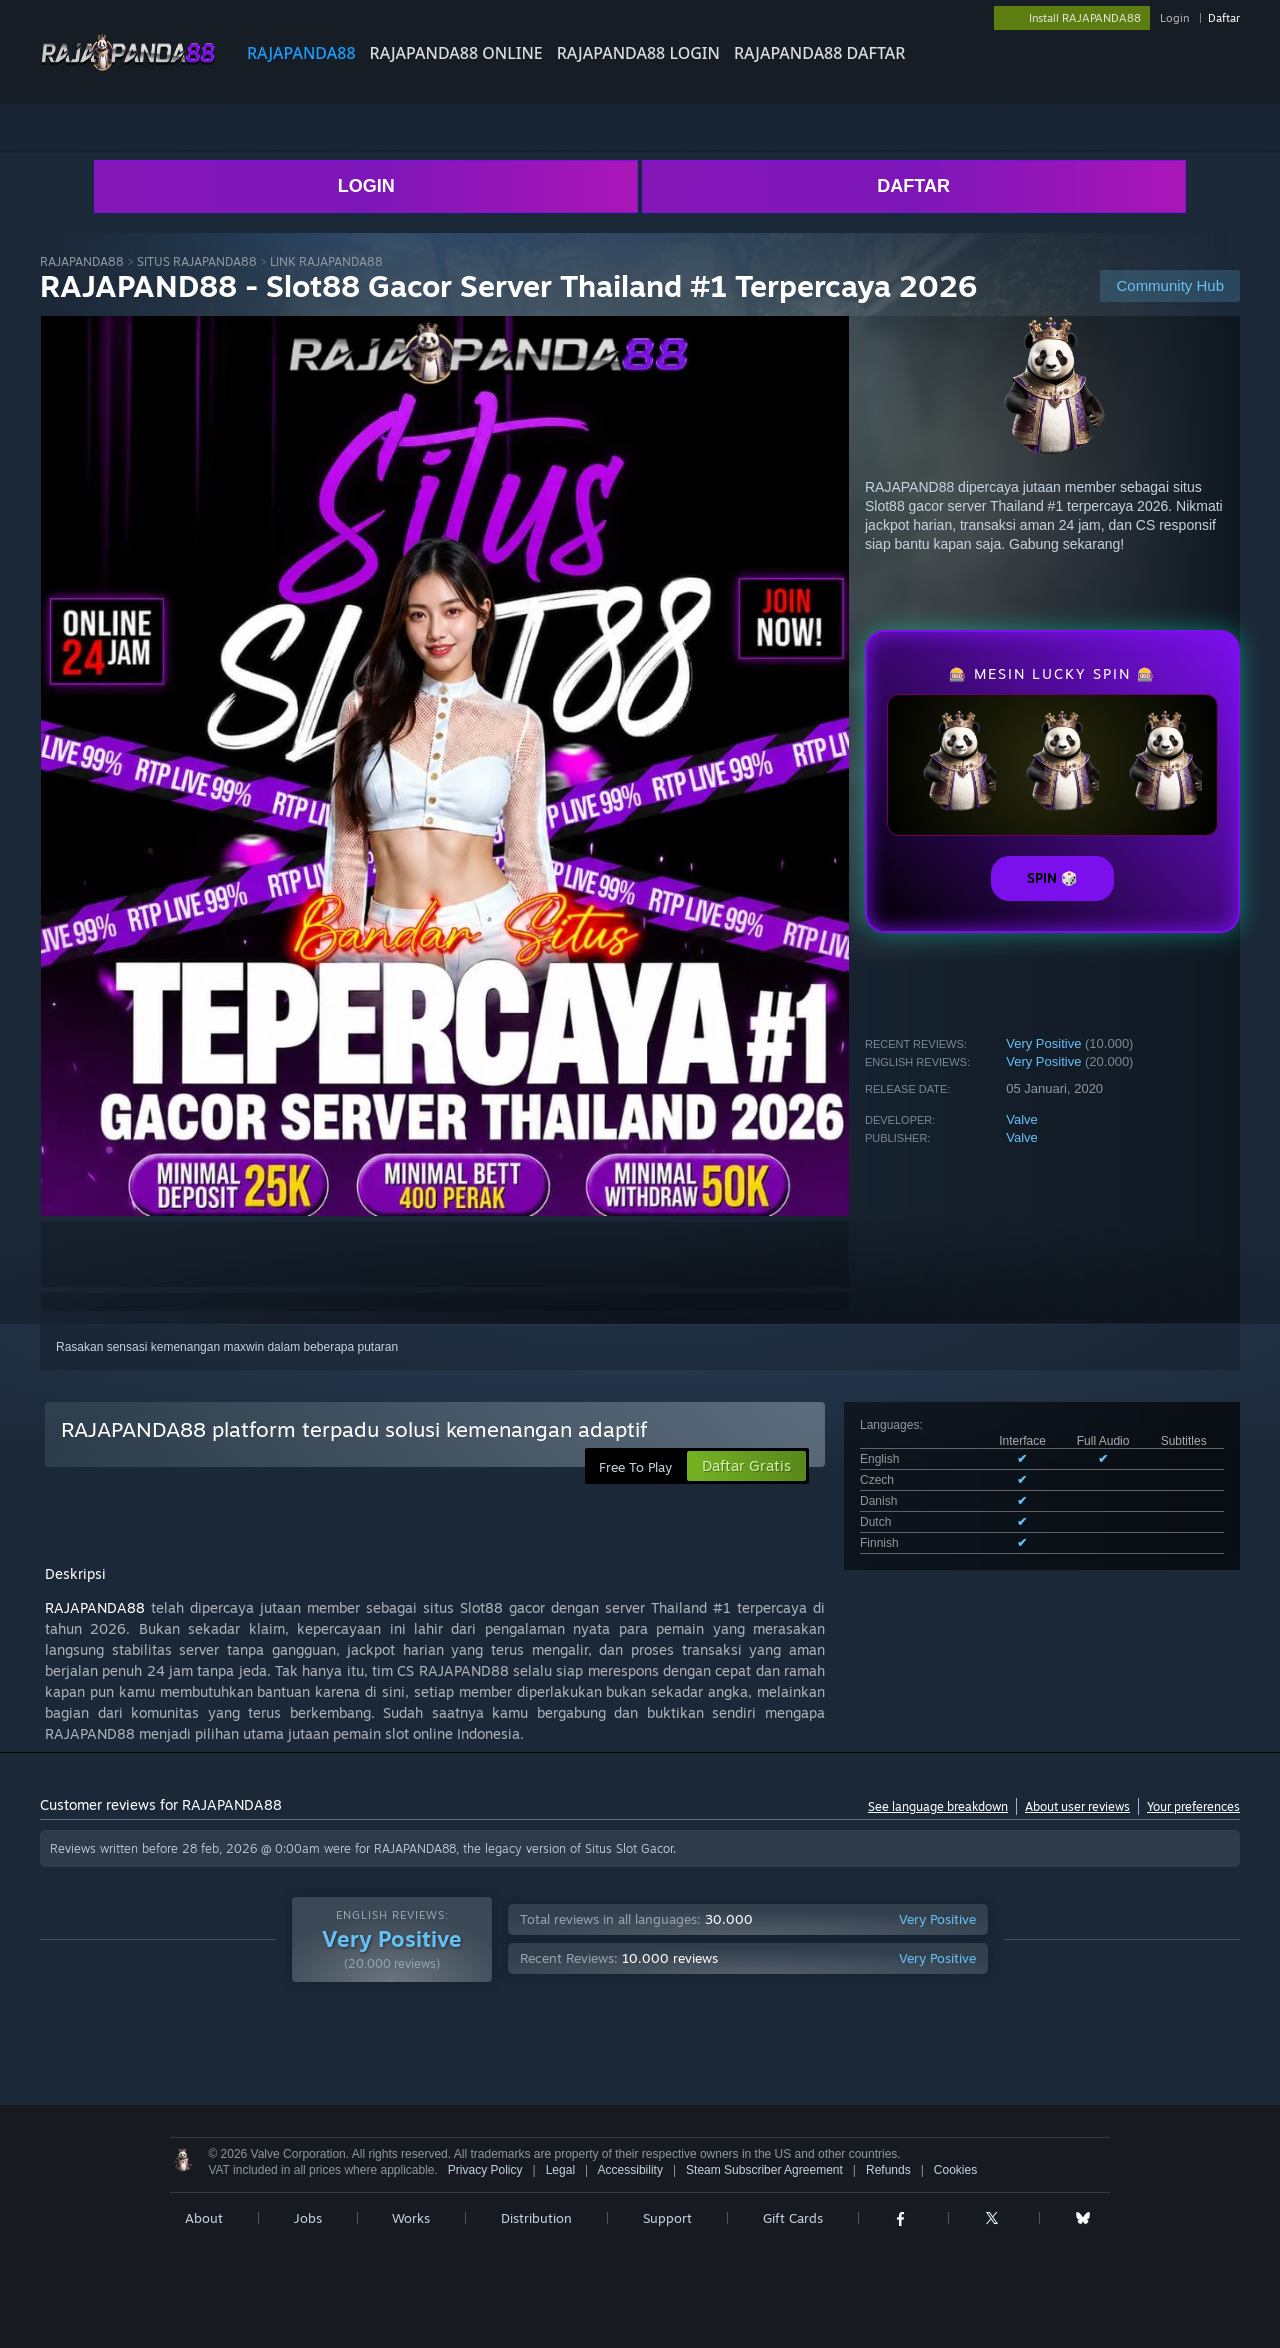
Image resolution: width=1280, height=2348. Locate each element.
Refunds (888, 2170)
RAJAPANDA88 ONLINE (456, 53)
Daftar (1224, 18)
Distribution (536, 2218)
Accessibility (630, 2170)
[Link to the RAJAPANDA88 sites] (128, 68)
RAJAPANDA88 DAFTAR (819, 53)
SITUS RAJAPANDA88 (197, 261)
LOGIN (366, 186)
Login (1174, 18)
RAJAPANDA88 (301, 53)
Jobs (308, 2218)
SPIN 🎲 (1052, 878)
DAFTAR (913, 186)
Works (411, 2218)
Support (667, 2218)
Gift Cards (793, 2218)
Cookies (955, 2170)
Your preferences (1193, 1806)
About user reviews (1077, 1806)
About (204, 2218)
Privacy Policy (485, 2170)
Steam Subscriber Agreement (764, 2170)
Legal (560, 2170)
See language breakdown (938, 1806)
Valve (1022, 1119)
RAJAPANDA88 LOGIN (638, 53)
